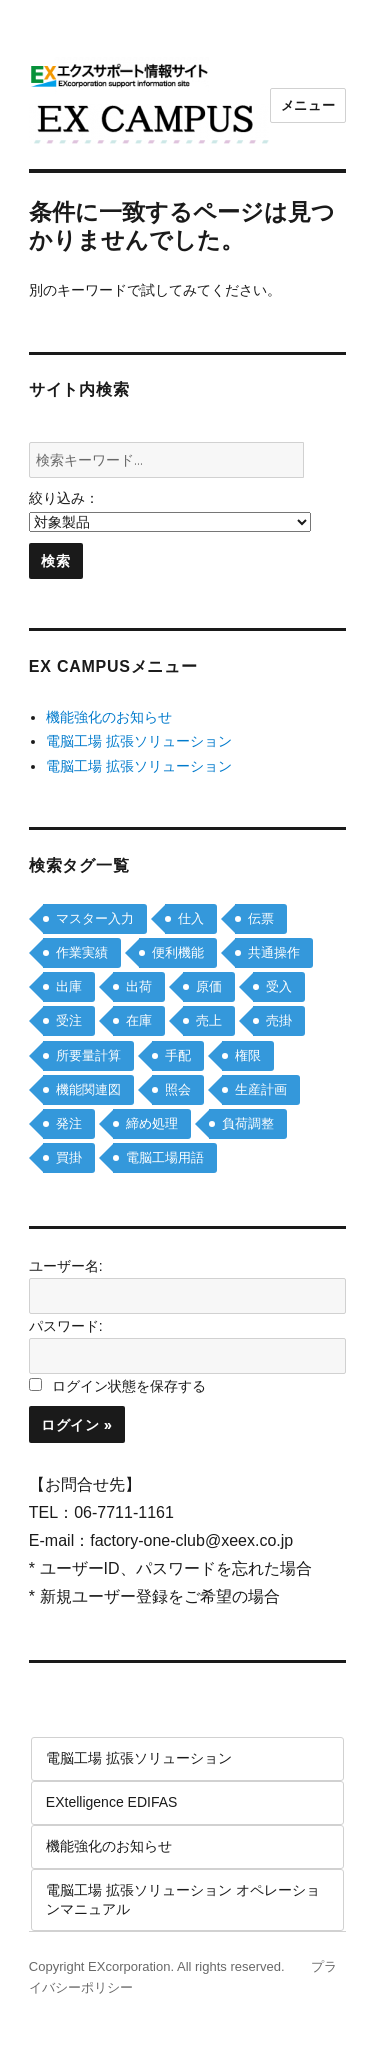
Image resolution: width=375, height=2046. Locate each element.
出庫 (69, 986)
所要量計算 (88, 1055)
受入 (279, 986)
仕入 (191, 918)
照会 (178, 1089)
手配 (178, 1055)
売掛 (279, 1020)
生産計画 (261, 1089)
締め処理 (152, 1123)
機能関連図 (88, 1089)
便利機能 (178, 952)
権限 (248, 1055)
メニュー (308, 105)
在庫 (139, 1020)
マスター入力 (95, 918)
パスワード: (66, 1326)
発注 (69, 1123)
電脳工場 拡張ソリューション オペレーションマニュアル (183, 1899)
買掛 (69, 1157)
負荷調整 (248, 1123)
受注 (69, 1020)
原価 (209, 986)
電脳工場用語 (165, 1157)
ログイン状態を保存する (129, 1386)
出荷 (139, 986)
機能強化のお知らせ (109, 717)
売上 (209, 1020)
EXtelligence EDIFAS (112, 1802)
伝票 (261, 918)
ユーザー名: (66, 1266)
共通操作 (274, 952)
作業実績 (82, 952)
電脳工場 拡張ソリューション (139, 741)
